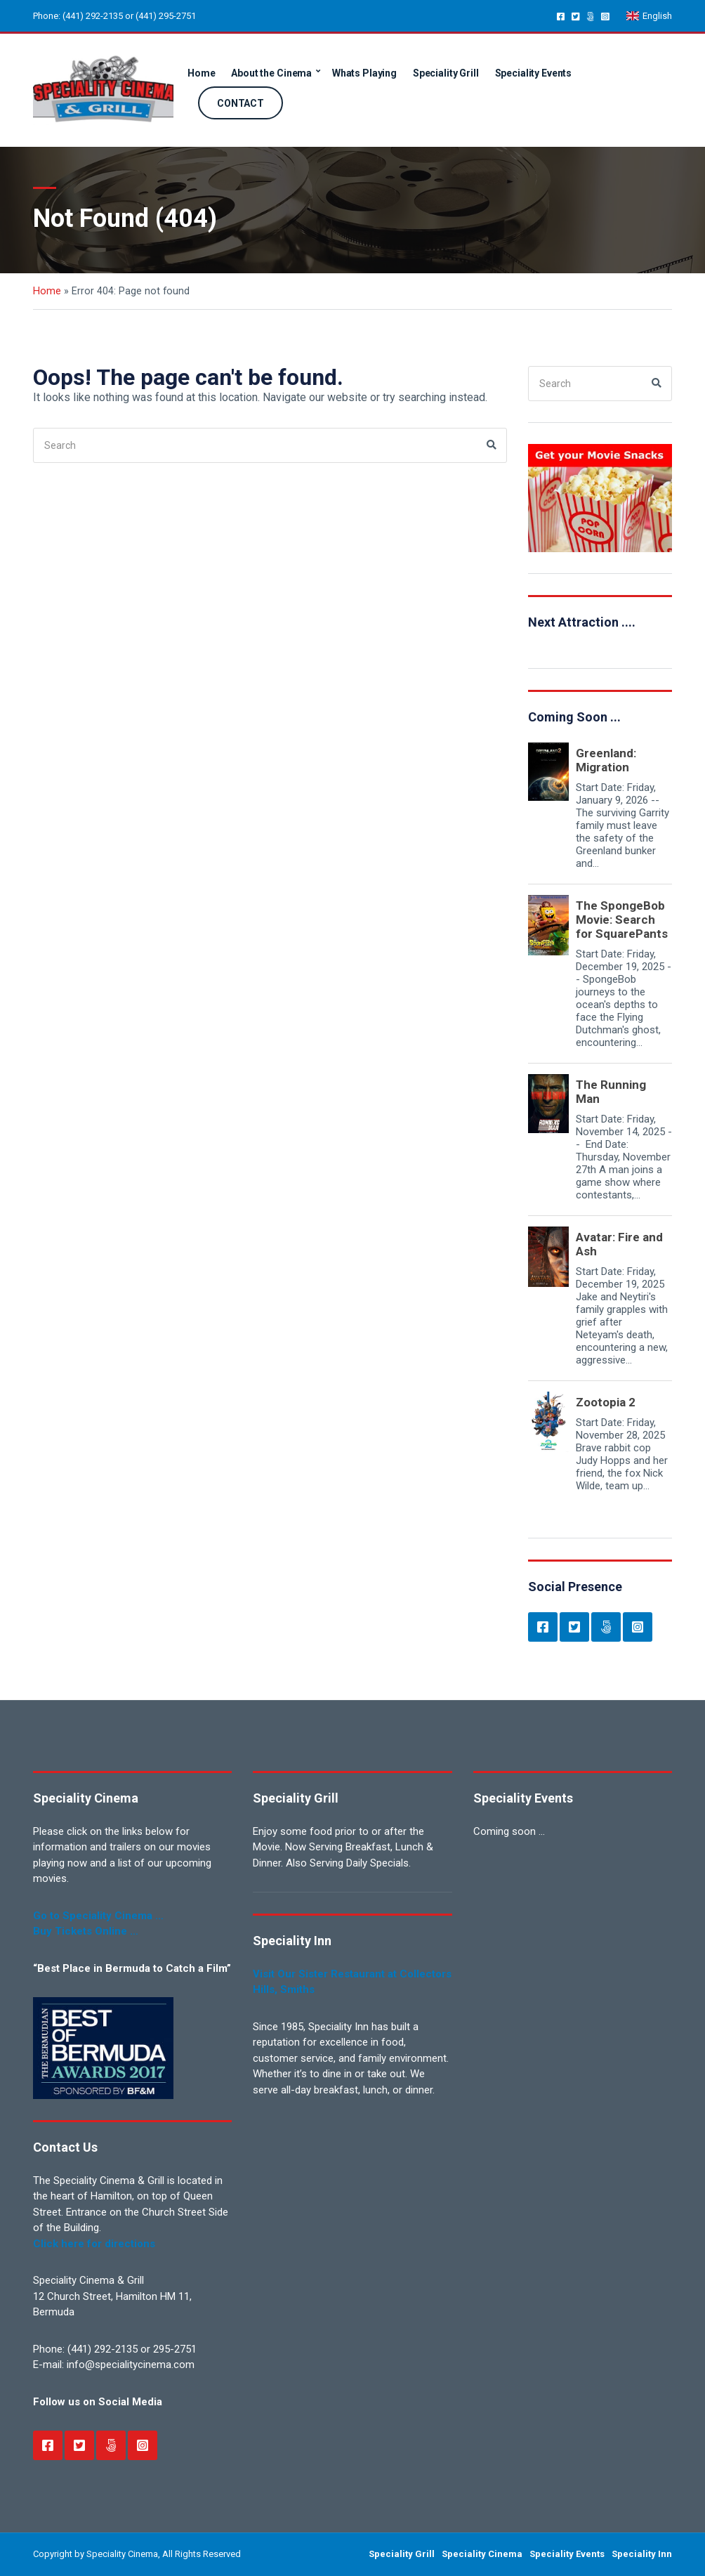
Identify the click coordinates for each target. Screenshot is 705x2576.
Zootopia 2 (605, 1402)
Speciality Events (533, 73)
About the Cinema (271, 73)
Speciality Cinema (482, 2554)
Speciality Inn (642, 2554)
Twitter (575, 15)
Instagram (605, 15)
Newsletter (590, 15)
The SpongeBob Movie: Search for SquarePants (622, 919)
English (649, 16)
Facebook (560, 15)
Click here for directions (94, 2243)
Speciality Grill (446, 73)
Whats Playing (364, 73)
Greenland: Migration (606, 760)
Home (201, 73)
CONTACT (240, 103)
